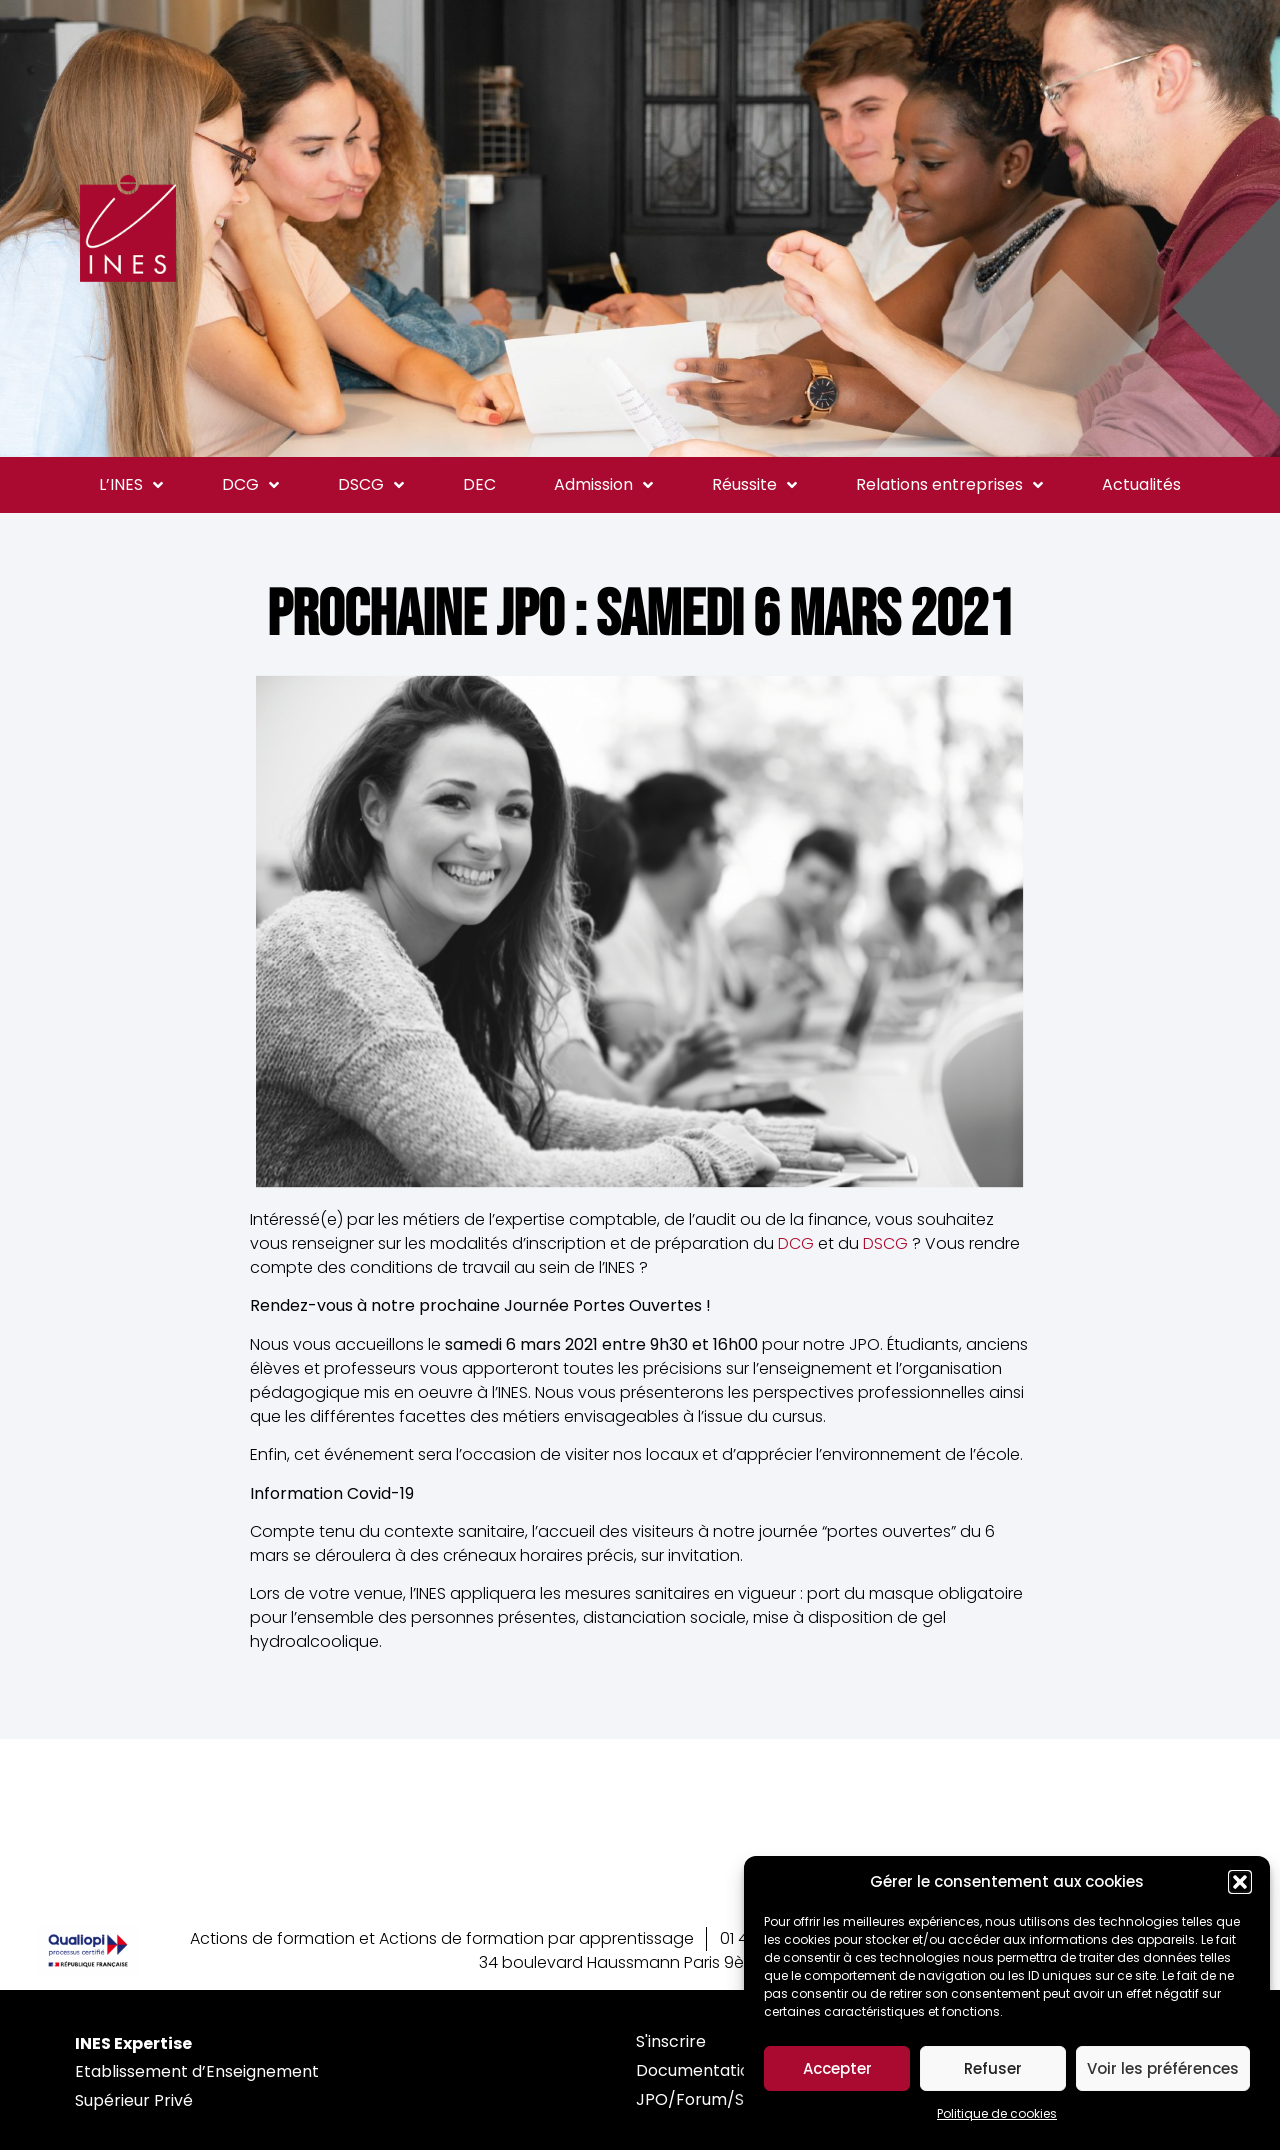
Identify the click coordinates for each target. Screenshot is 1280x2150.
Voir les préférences (1163, 2068)
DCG (250, 485)
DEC (479, 484)
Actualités (1141, 484)
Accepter (837, 2068)
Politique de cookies (997, 2113)
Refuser (993, 2068)
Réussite (754, 485)
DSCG (371, 485)
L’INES (131, 485)
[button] (1240, 1882)
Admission (603, 485)
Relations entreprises (949, 485)
